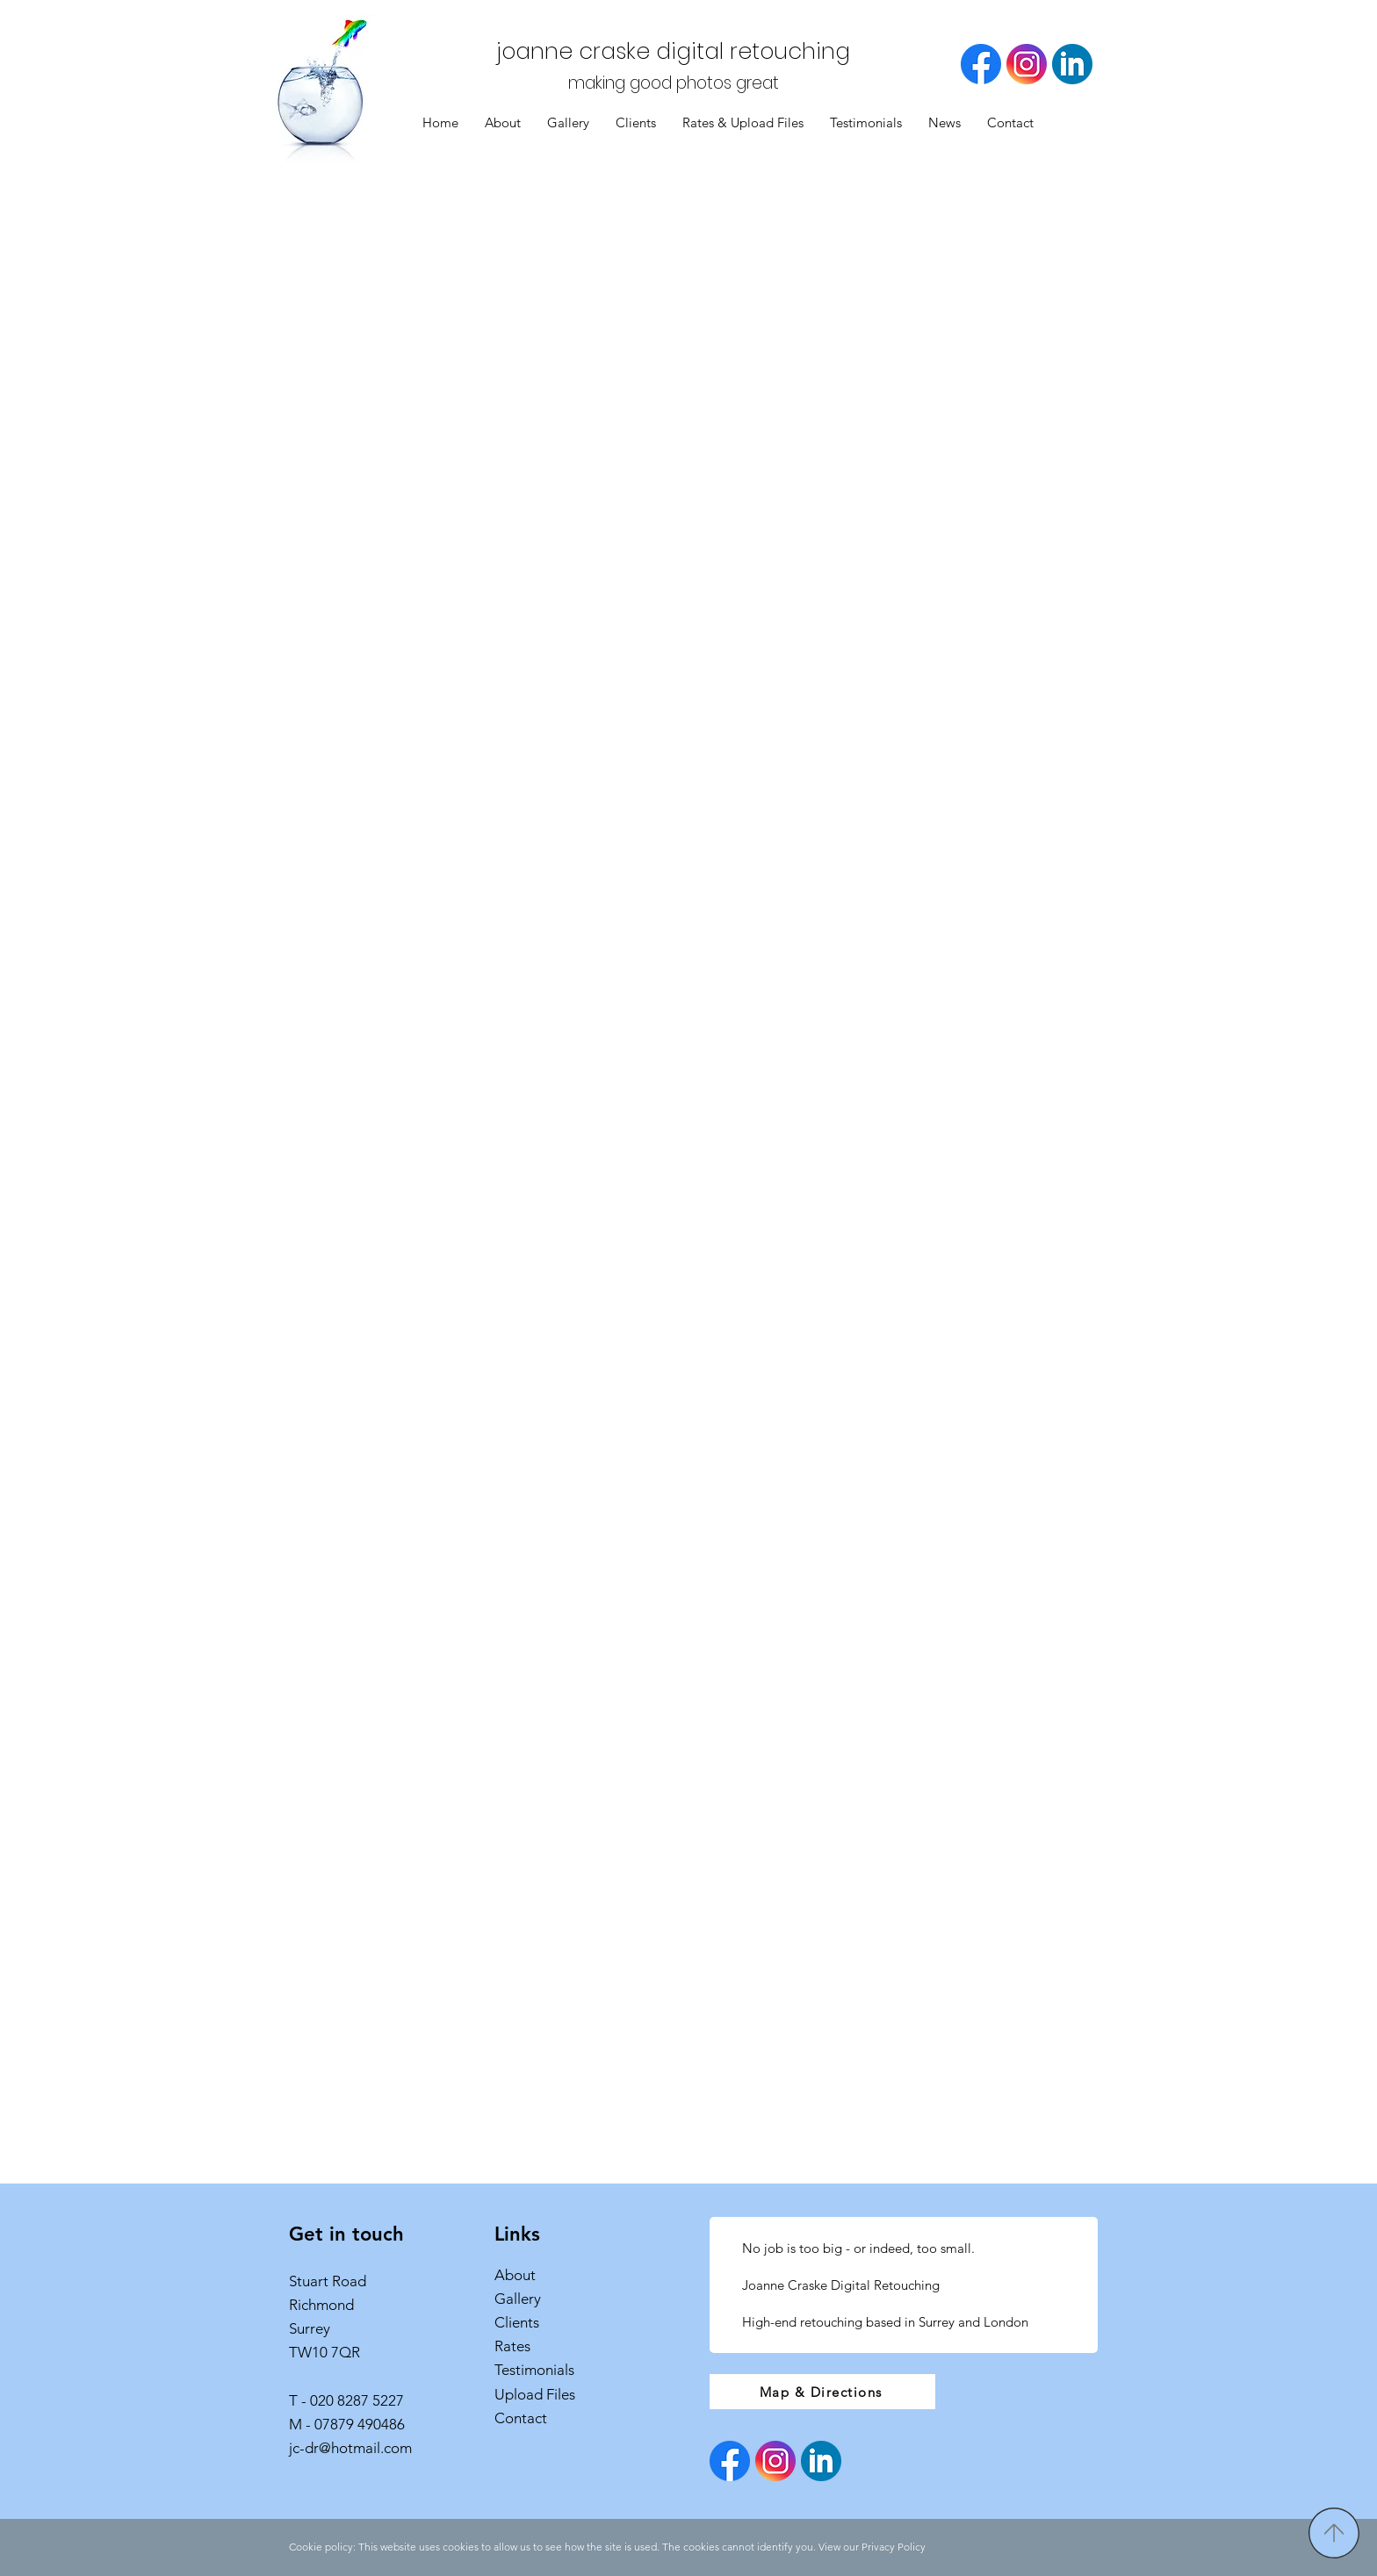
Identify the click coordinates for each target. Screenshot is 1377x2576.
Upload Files (534, 2394)
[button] (568, 123)
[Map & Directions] (822, 2391)
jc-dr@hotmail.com (350, 2448)
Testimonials (534, 2369)
